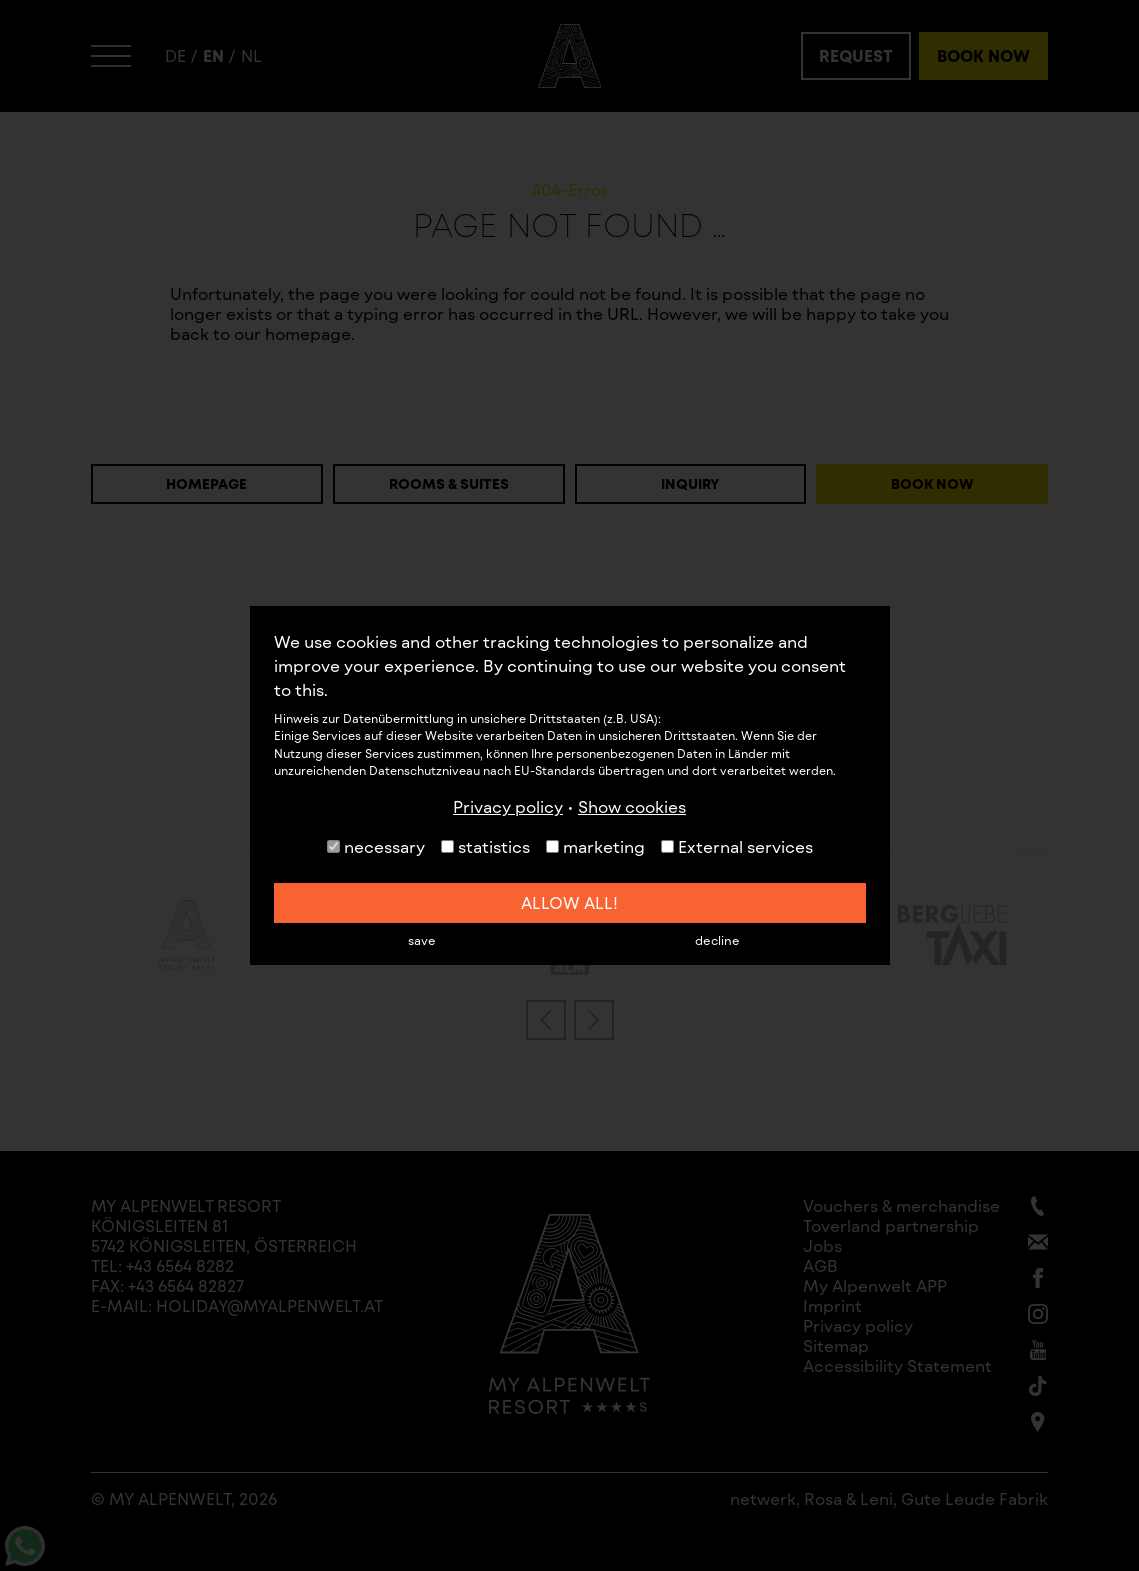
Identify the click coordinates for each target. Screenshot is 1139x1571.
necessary (376, 846)
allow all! (569, 902)
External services (737, 846)
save (422, 940)
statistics (485, 846)
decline (717, 940)
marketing (595, 846)
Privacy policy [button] (508, 806)
